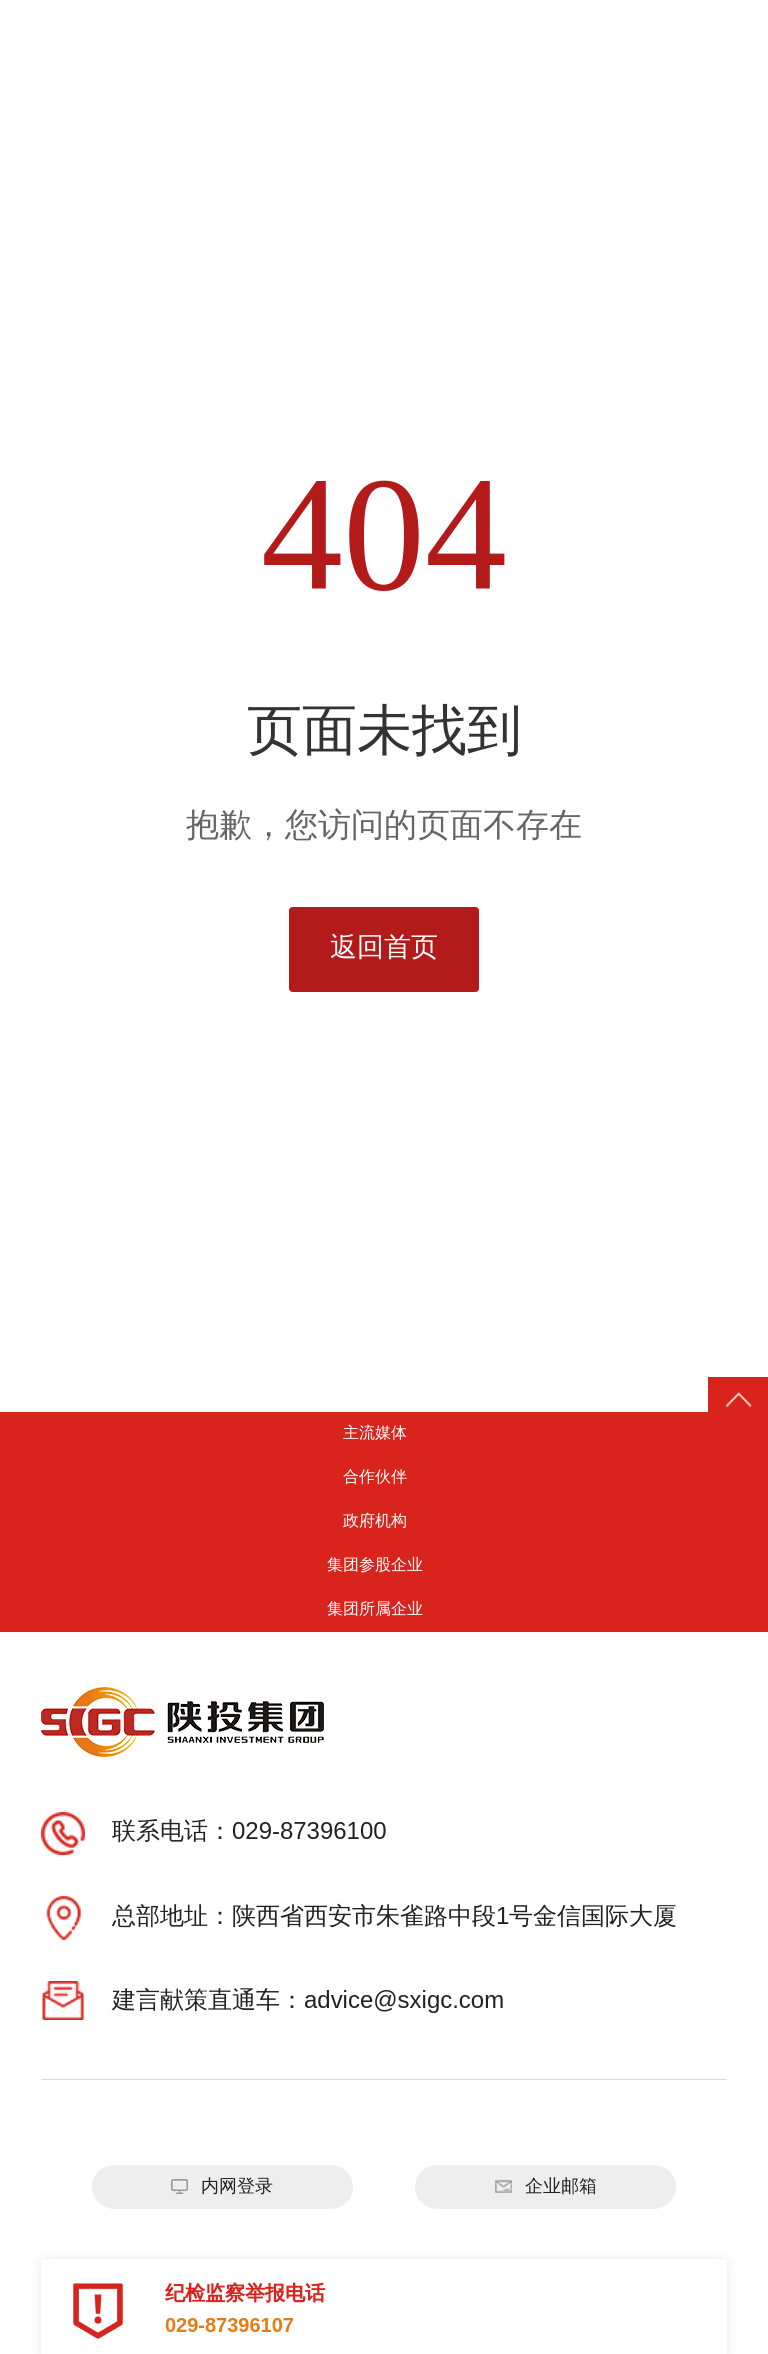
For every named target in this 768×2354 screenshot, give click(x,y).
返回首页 (384, 948)
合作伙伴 (384, 1477)
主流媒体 (384, 1433)
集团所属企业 (384, 1609)
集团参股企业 (384, 1565)
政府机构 (384, 1521)
